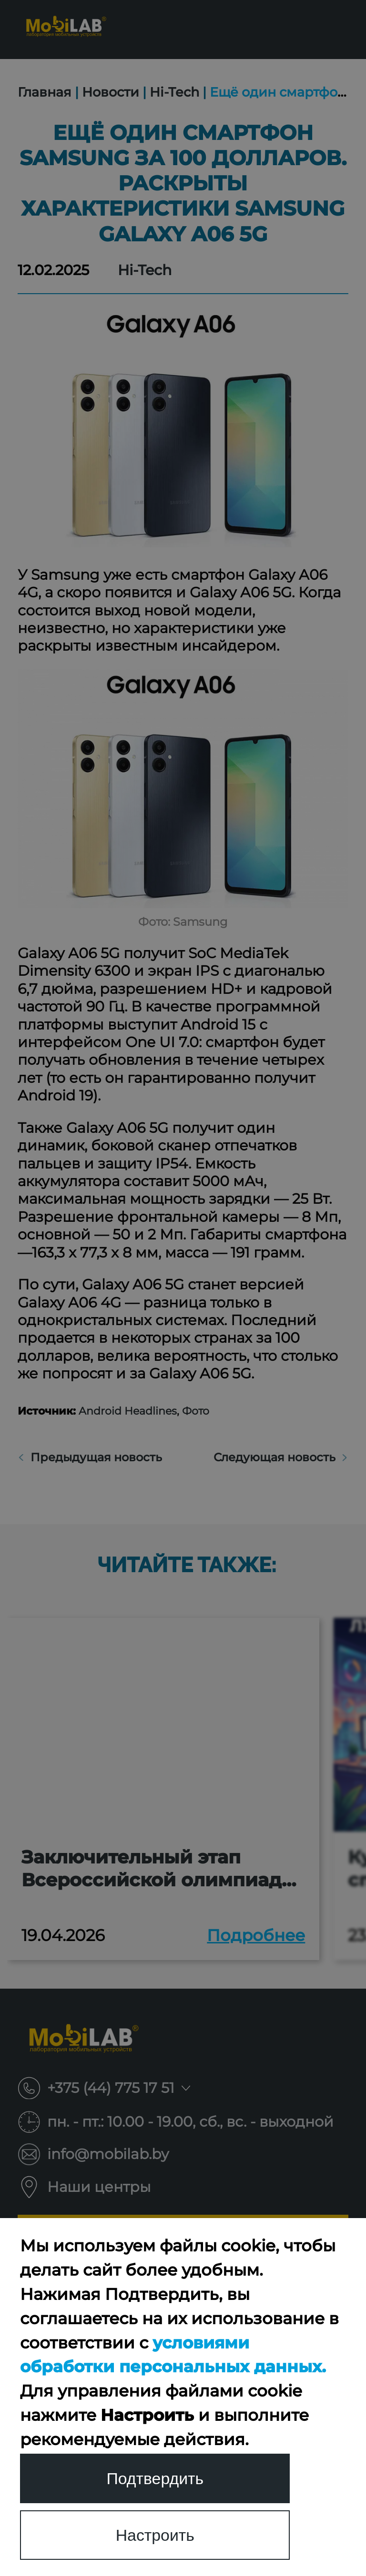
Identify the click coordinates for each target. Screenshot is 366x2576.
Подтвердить (154, 2478)
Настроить (155, 2535)
